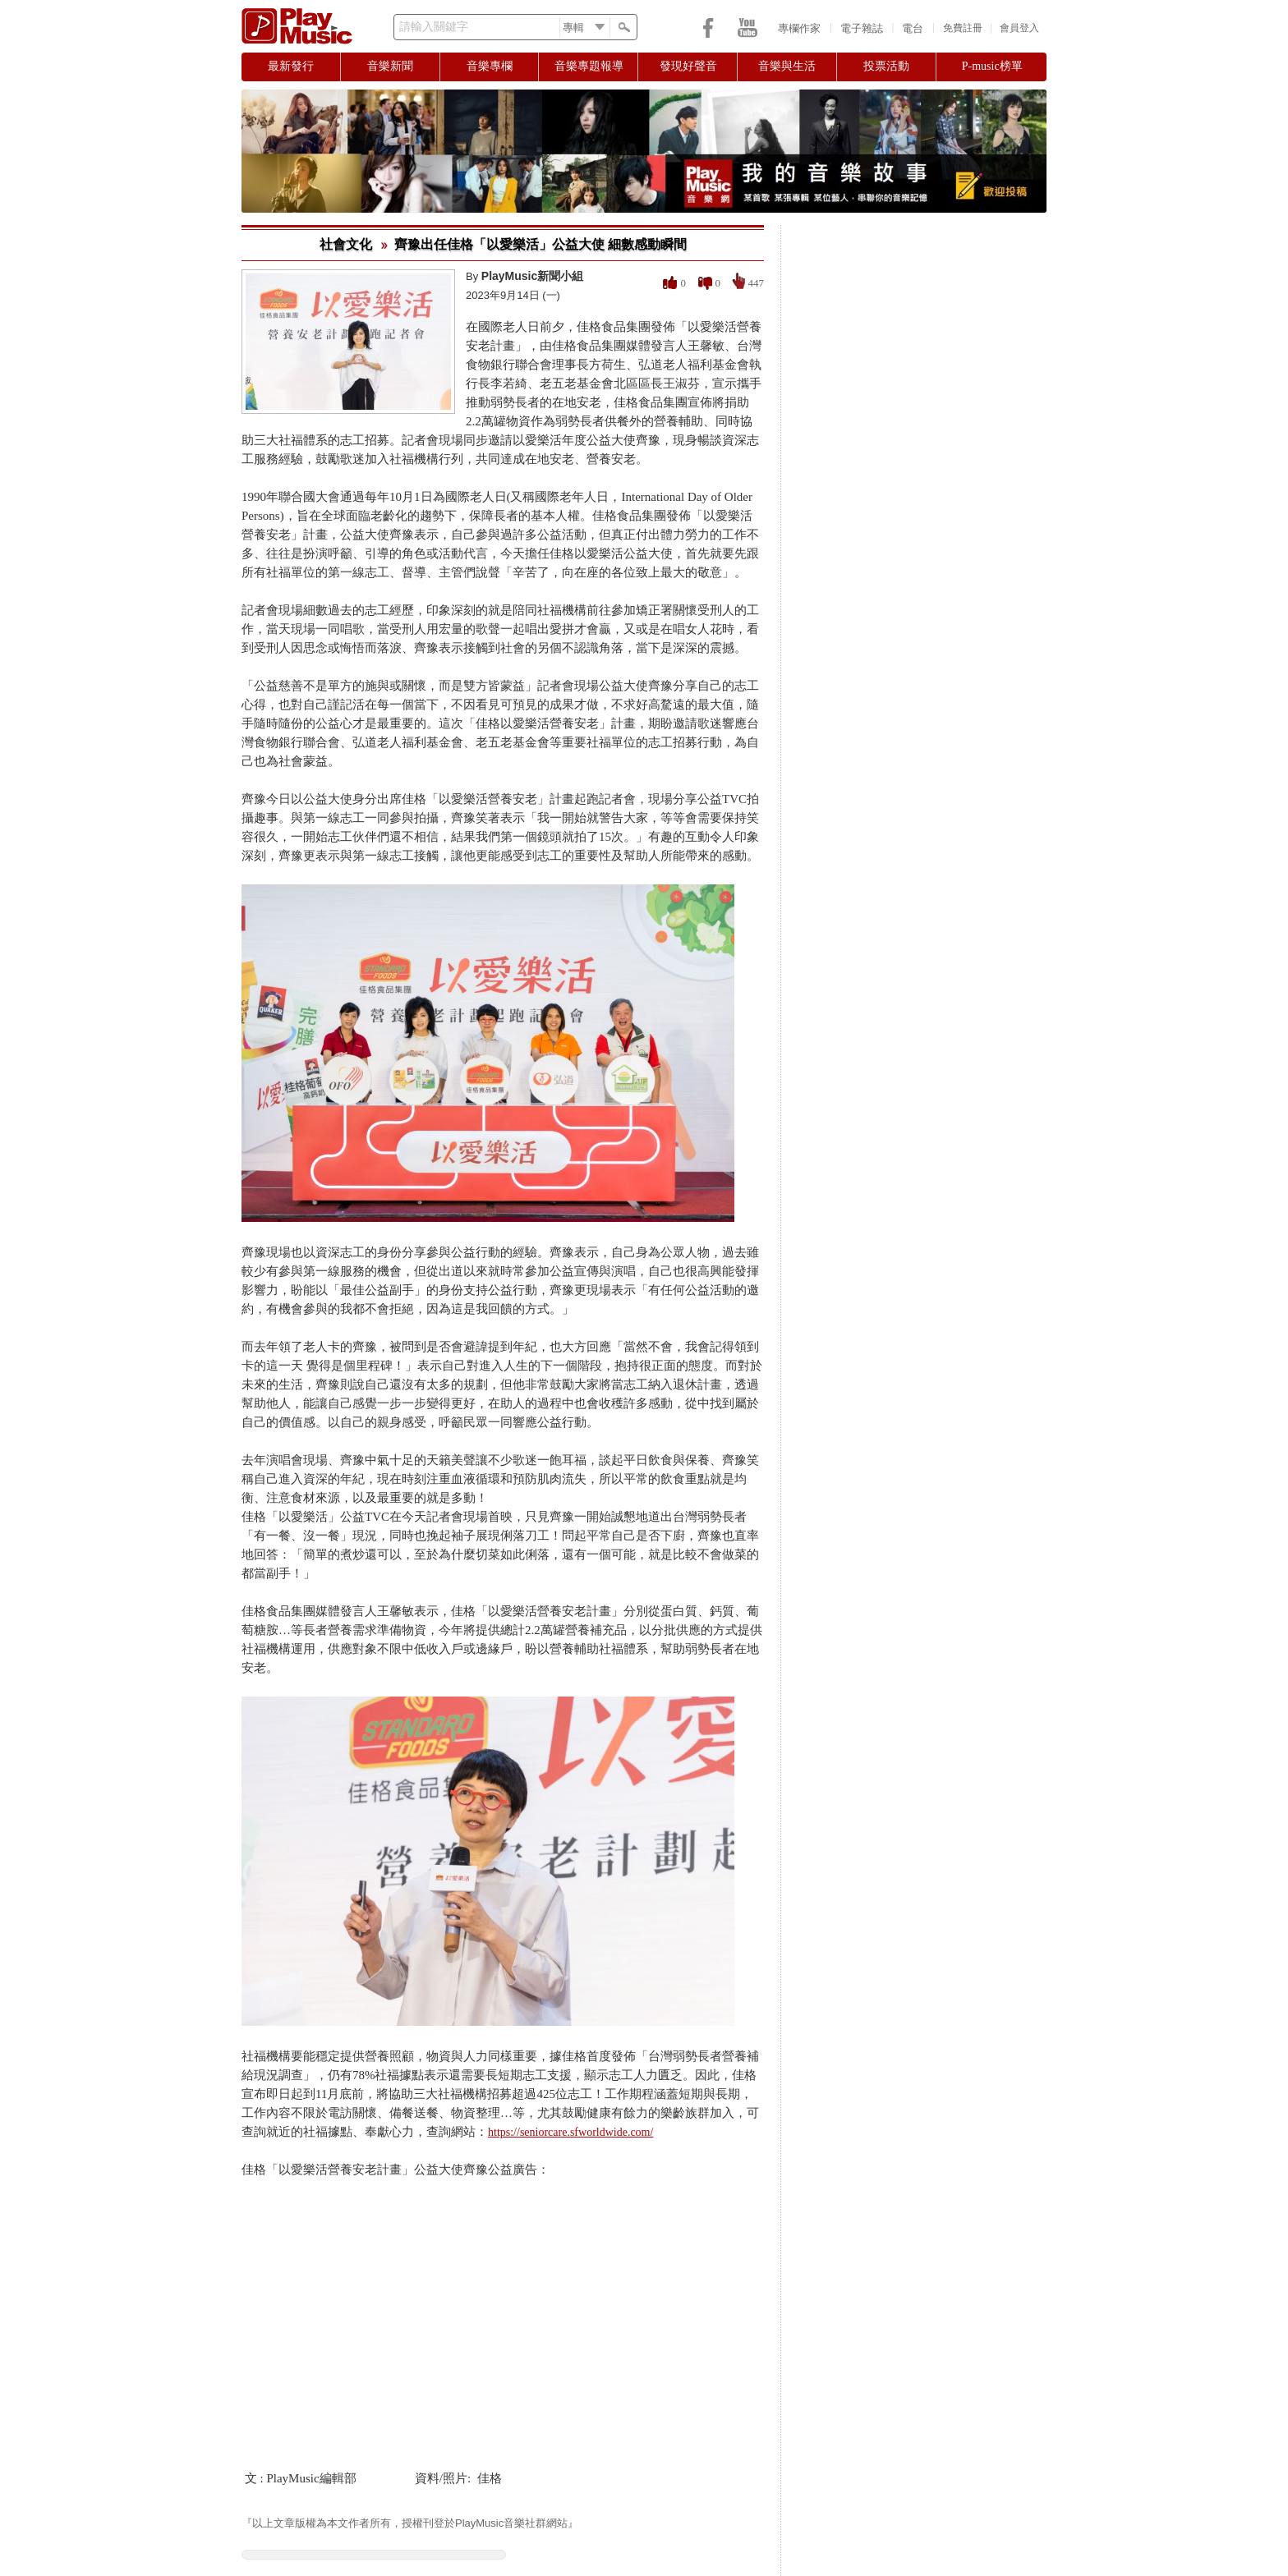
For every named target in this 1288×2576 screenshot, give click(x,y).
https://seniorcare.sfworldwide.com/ (570, 2132)
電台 (912, 28)
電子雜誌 (861, 28)
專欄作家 (799, 28)
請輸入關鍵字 (433, 27)
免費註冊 (962, 28)
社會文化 (346, 244)
